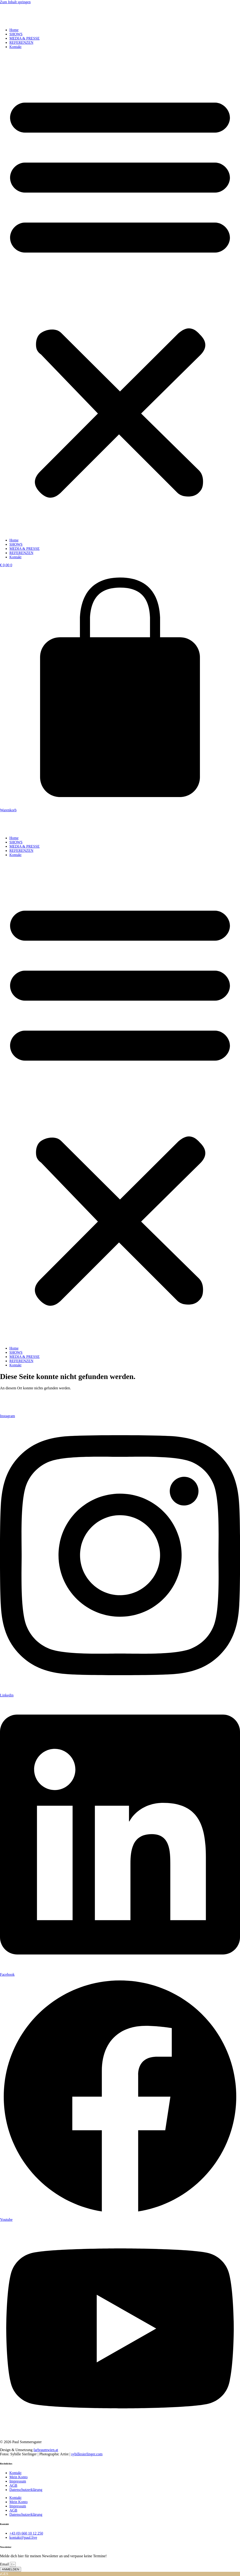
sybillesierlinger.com (87, 2454)
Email (5, 2564)
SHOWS (15, 34)
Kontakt (15, 47)
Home (14, 30)
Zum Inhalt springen (15, 2)
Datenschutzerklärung (25, 2490)
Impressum (17, 2481)
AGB (13, 2485)
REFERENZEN (21, 43)
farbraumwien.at (46, 2450)
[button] (120, 293)
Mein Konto (18, 2477)
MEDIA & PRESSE (24, 38)
